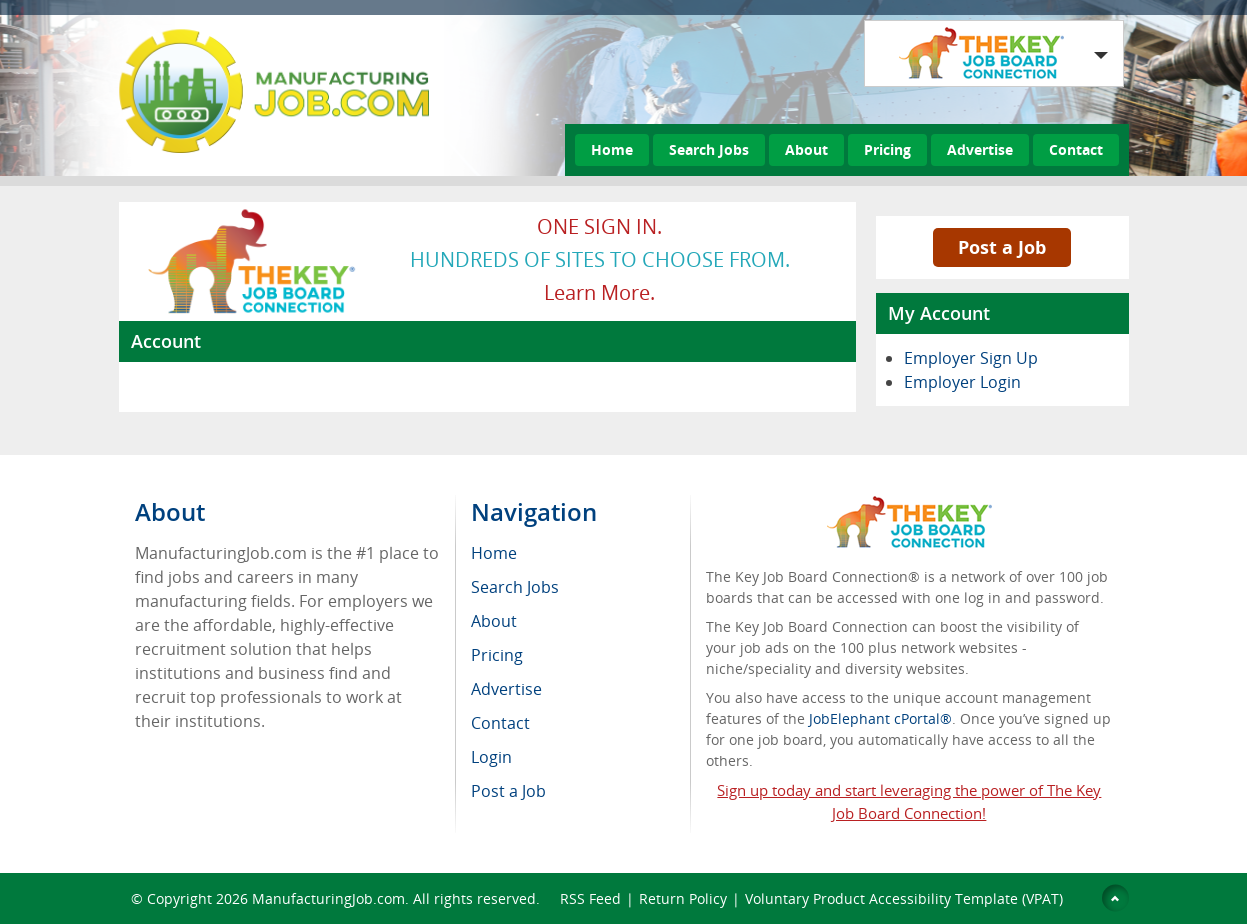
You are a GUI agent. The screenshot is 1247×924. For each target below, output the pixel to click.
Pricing (887, 149)
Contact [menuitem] (500, 723)
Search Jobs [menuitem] (515, 587)
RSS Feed (590, 898)
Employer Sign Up (971, 358)
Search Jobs (709, 149)
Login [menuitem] (491, 757)
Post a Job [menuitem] (508, 791)
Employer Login (962, 382)
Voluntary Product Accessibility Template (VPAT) (904, 898)
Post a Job (1002, 247)
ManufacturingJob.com (328, 898)
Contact (1076, 149)
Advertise (980, 149)
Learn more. (599, 292)
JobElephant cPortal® (880, 718)
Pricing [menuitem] (497, 655)
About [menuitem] (494, 621)
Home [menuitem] (494, 553)
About (806, 149)
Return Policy (683, 898)
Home (612, 149)
